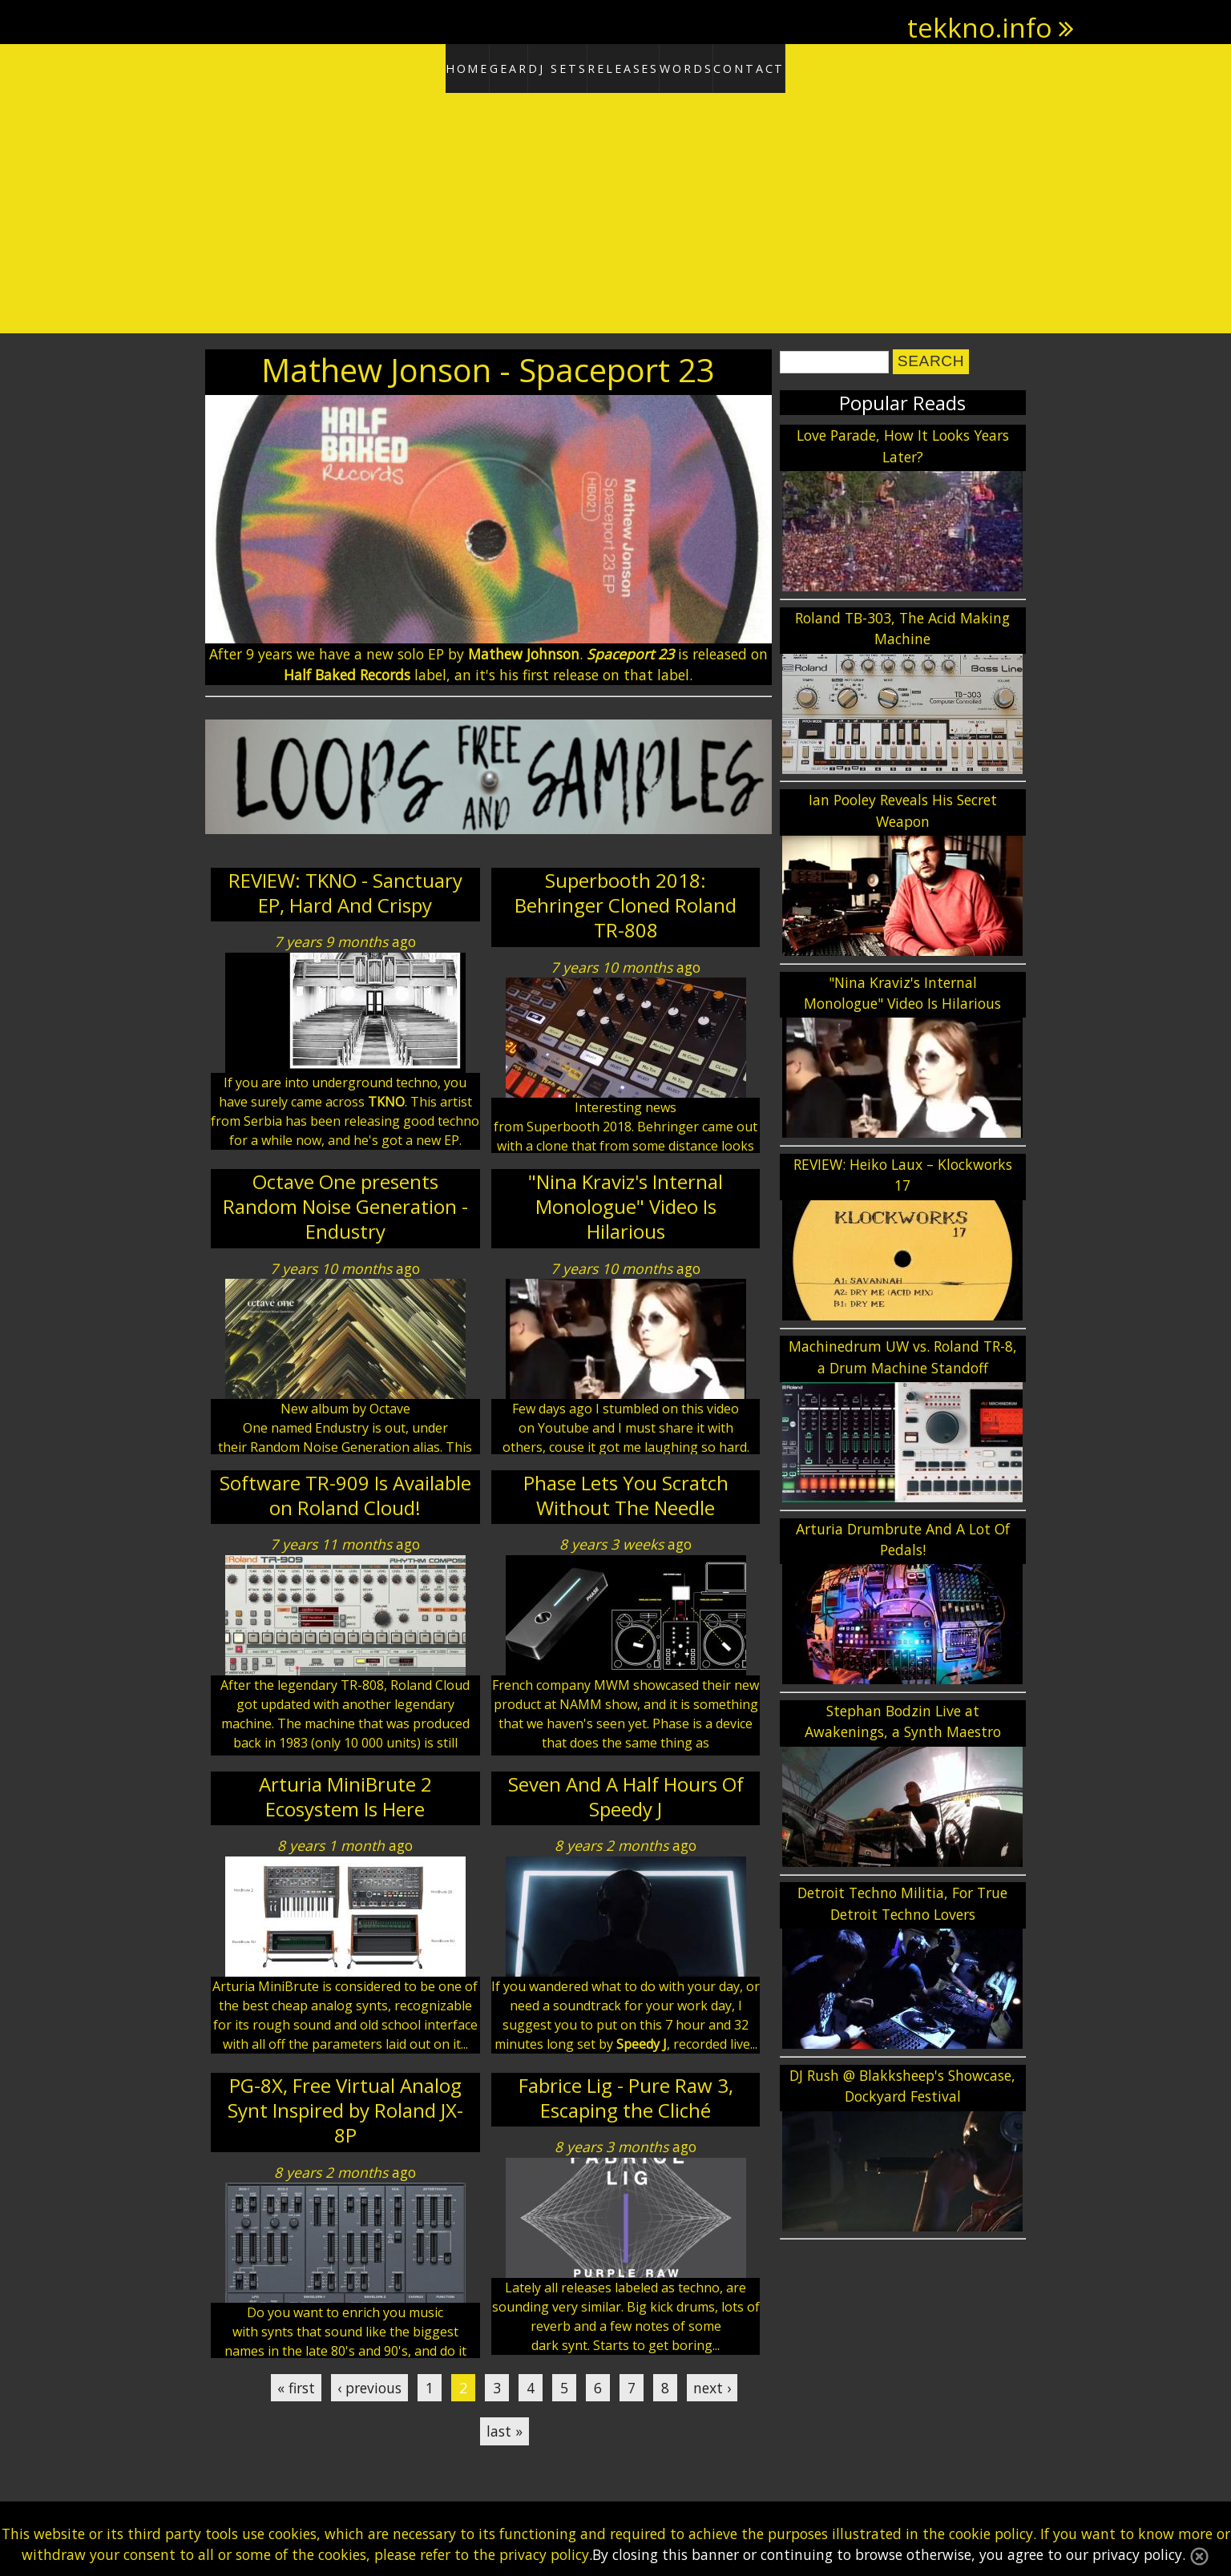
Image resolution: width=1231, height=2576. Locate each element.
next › (712, 2382)
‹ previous (369, 2382)
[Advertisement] (615, 208)
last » (504, 2426)
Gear (473, 65)
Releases (636, 65)
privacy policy (544, 2554)
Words (724, 65)
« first (296, 2382)
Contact (813, 65)
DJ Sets (547, 65)
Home (404, 65)
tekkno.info (979, 27)
